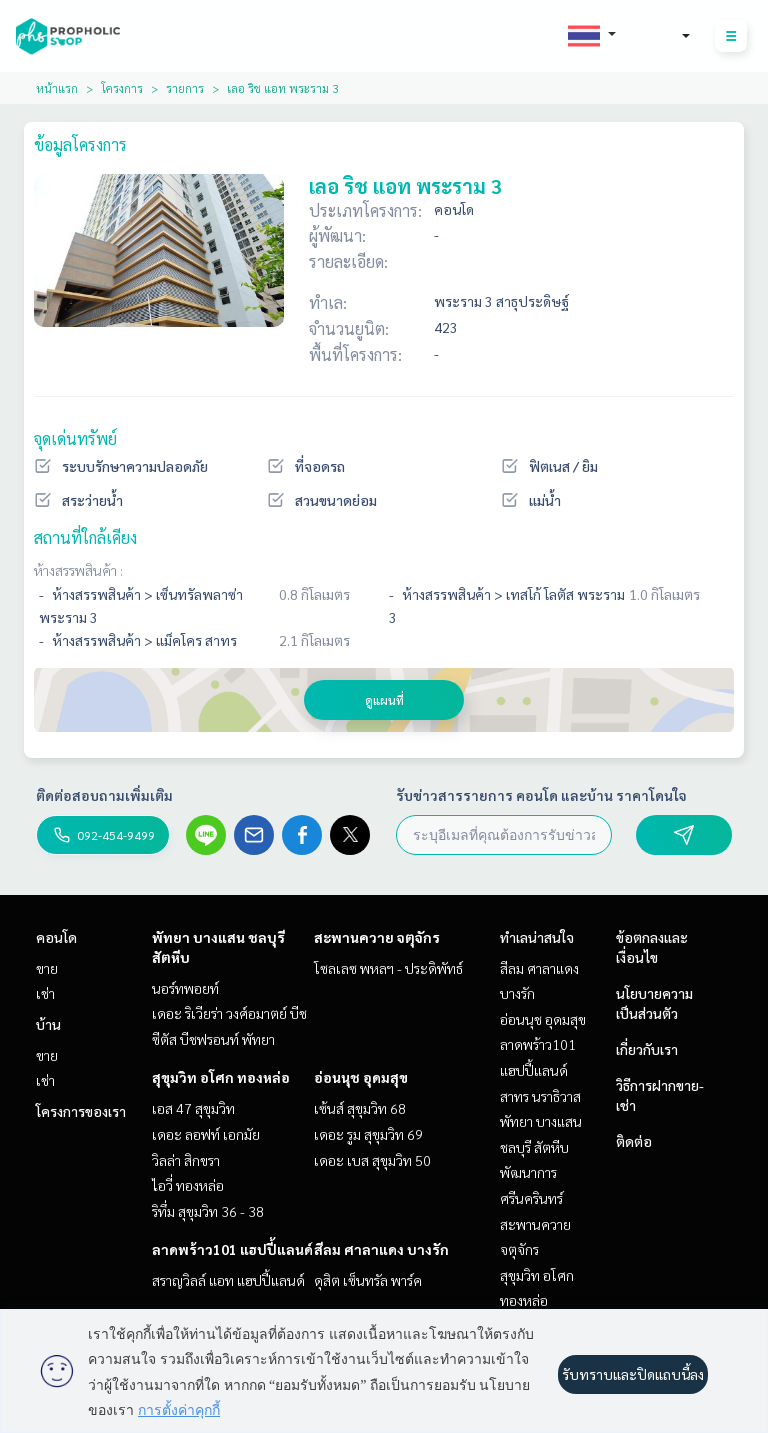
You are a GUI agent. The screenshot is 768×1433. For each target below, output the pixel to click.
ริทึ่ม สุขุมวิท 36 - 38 (208, 1211)
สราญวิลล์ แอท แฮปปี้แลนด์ (228, 1280)
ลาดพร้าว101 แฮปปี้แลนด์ (232, 1249)
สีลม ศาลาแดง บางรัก (381, 1249)
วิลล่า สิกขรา (186, 1160)
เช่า (45, 993)
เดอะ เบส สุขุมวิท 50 (372, 1160)
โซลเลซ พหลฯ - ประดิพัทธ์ (388, 968)
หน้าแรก (57, 88)
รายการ (185, 88)
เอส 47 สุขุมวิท (193, 1108)
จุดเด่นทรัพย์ (75, 438)
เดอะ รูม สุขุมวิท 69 (368, 1134)
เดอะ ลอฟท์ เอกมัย (206, 1134)
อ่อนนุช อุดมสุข (361, 1077)
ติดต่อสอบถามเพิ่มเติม (104, 795)
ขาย (47, 968)
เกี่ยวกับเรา (647, 1049)
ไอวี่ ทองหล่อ (188, 1185)
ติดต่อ (634, 1141)
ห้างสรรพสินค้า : (78, 570)
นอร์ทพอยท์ (185, 988)
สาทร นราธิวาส (540, 1096)
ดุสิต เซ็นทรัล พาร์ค (368, 1280)
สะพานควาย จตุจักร (377, 937)
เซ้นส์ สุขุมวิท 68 (360, 1108)
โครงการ (122, 88)
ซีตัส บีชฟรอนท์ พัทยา (213, 1039)
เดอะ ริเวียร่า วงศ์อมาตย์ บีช (229, 1013)
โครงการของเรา (81, 1111)
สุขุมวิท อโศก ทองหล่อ (221, 1077)
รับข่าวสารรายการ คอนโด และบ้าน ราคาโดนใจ (541, 795)
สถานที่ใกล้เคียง (85, 537)
